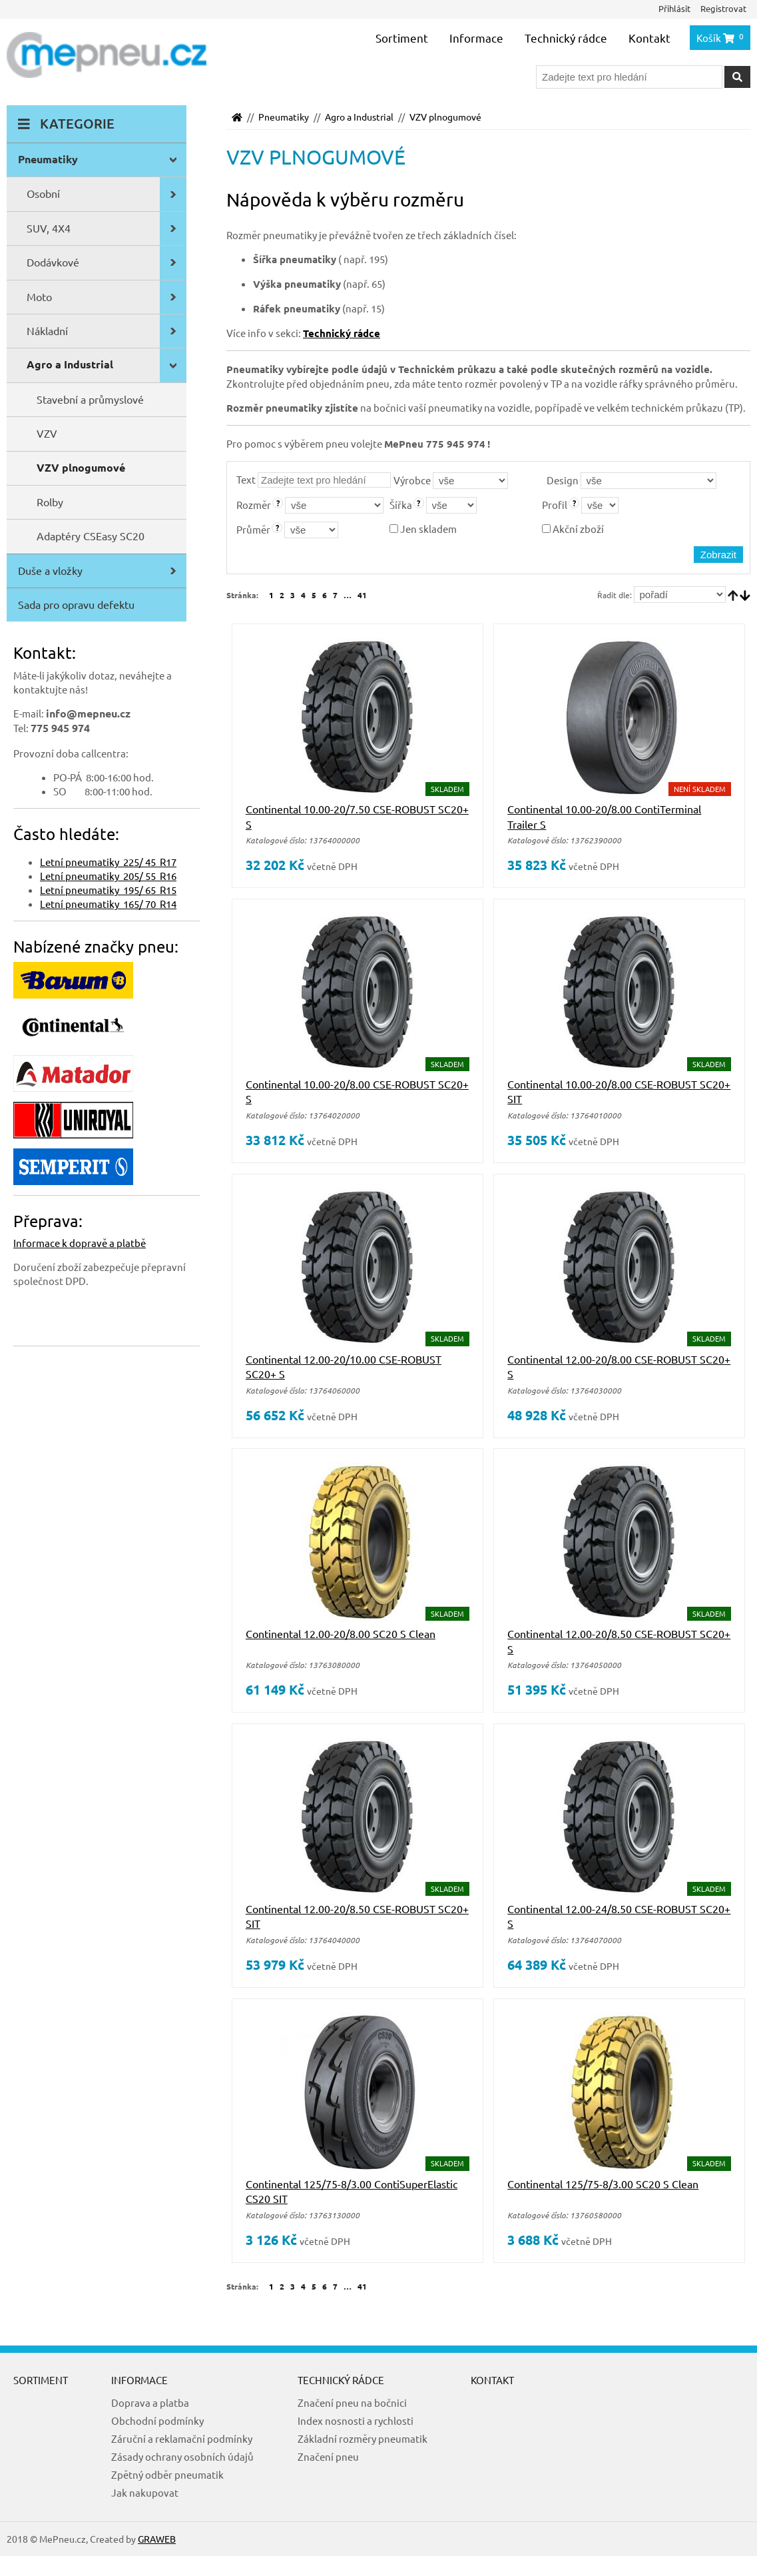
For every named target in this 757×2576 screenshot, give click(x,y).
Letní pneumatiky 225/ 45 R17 (108, 861)
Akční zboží (573, 528)
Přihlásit (674, 8)
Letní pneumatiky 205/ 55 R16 (108, 875)
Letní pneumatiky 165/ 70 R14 (108, 903)
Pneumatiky (283, 117)
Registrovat (723, 8)
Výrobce (412, 480)
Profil (554, 504)
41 (362, 595)
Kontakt (649, 38)
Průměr (253, 529)
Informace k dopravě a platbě (79, 1242)
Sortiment (402, 38)
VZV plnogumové (445, 117)
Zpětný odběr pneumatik (167, 2474)
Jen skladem (423, 528)
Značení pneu (328, 2456)
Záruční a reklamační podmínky (181, 2438)
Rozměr (253, 504)
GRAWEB (157, 2539)
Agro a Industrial (359, 117)
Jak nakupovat (144, 2492)
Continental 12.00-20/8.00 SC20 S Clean (340, 1633)
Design (563, 480)
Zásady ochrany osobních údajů (182, 2456)
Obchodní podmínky (157, 2420)
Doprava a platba (150, 2402)
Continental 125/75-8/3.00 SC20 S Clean (602, 2183)
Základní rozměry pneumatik (362, 2438)
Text (246, 479)
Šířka (400, 504)
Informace (476, 38)
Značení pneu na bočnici (352, 2402)
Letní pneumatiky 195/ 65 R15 (108, 889)
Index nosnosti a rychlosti (355, 2420)
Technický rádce (566, 38)
